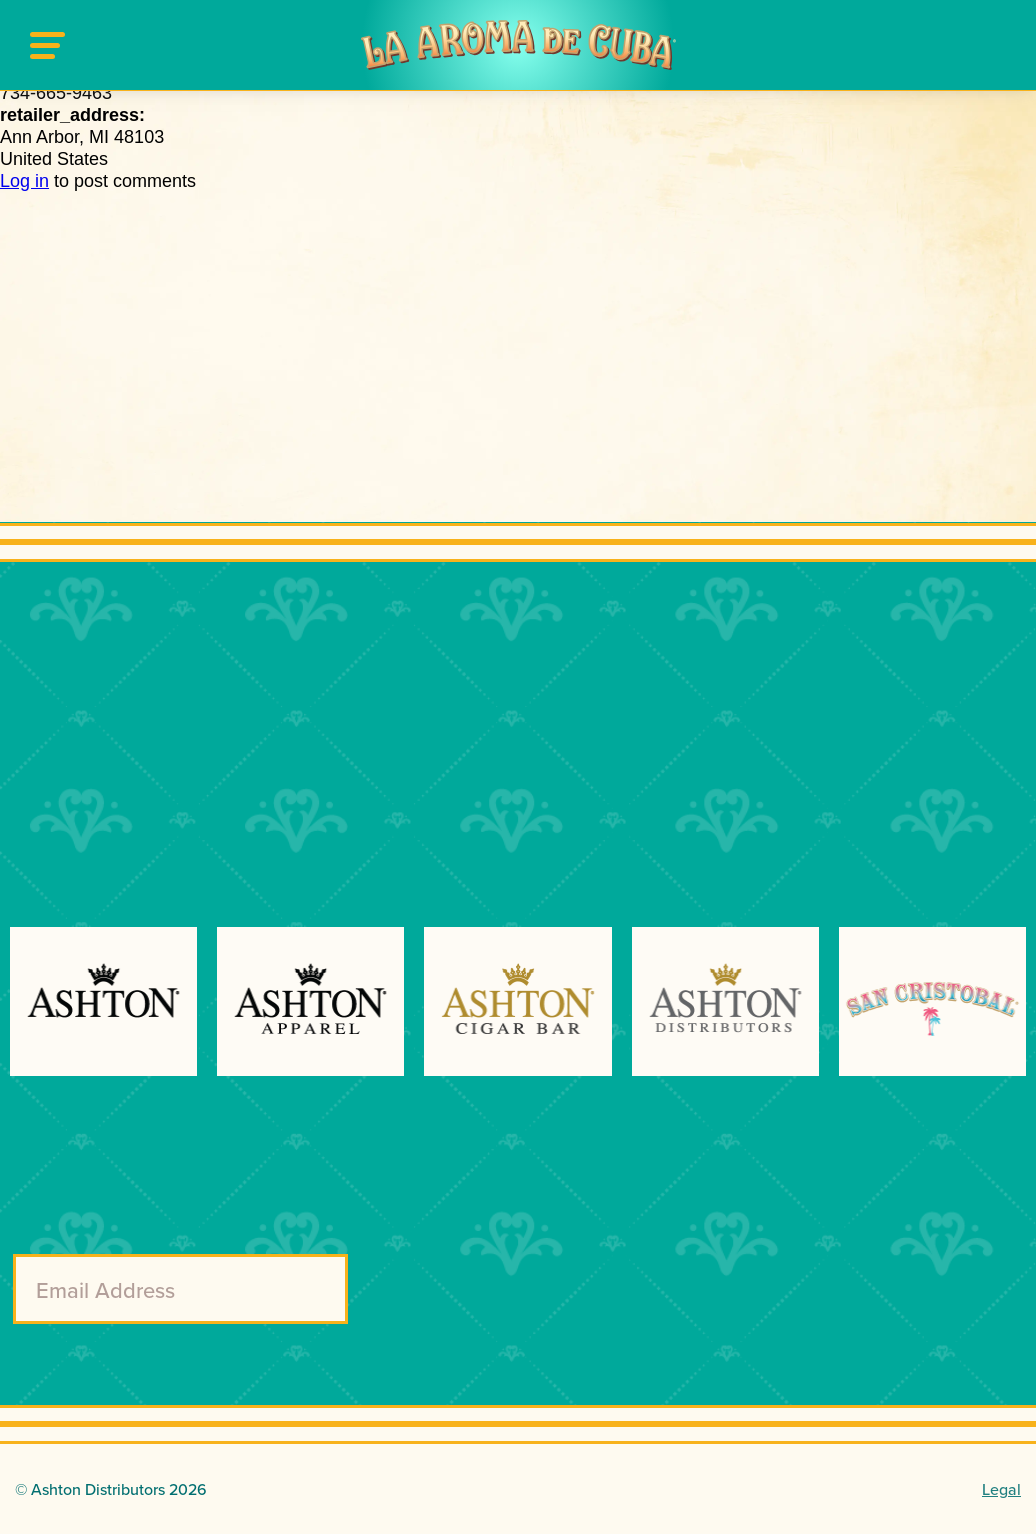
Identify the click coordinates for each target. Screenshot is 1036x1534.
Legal (1001, 1489)
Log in (24, 181)
